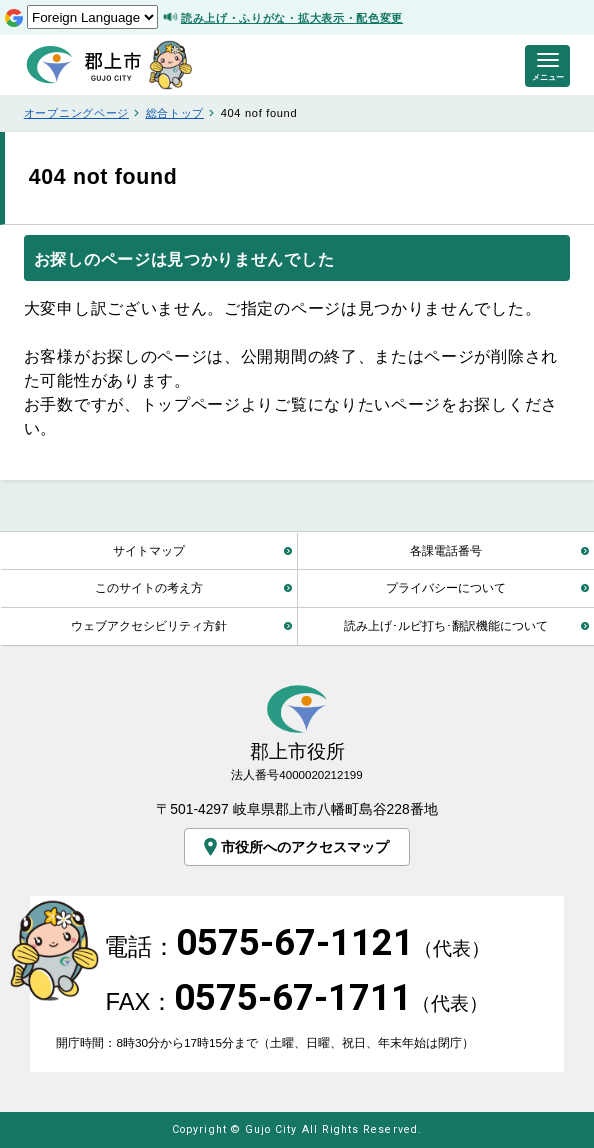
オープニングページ (76, 113)
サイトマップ (149, 550)
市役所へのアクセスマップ (294, 847)
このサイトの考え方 (149, 587)
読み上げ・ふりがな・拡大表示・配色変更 (292, 18)
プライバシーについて (446, 587)
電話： (297, 946)
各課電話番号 (446, 550)
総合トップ (175, 113)
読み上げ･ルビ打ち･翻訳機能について (446, 625)
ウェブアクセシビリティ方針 (149, 625)
